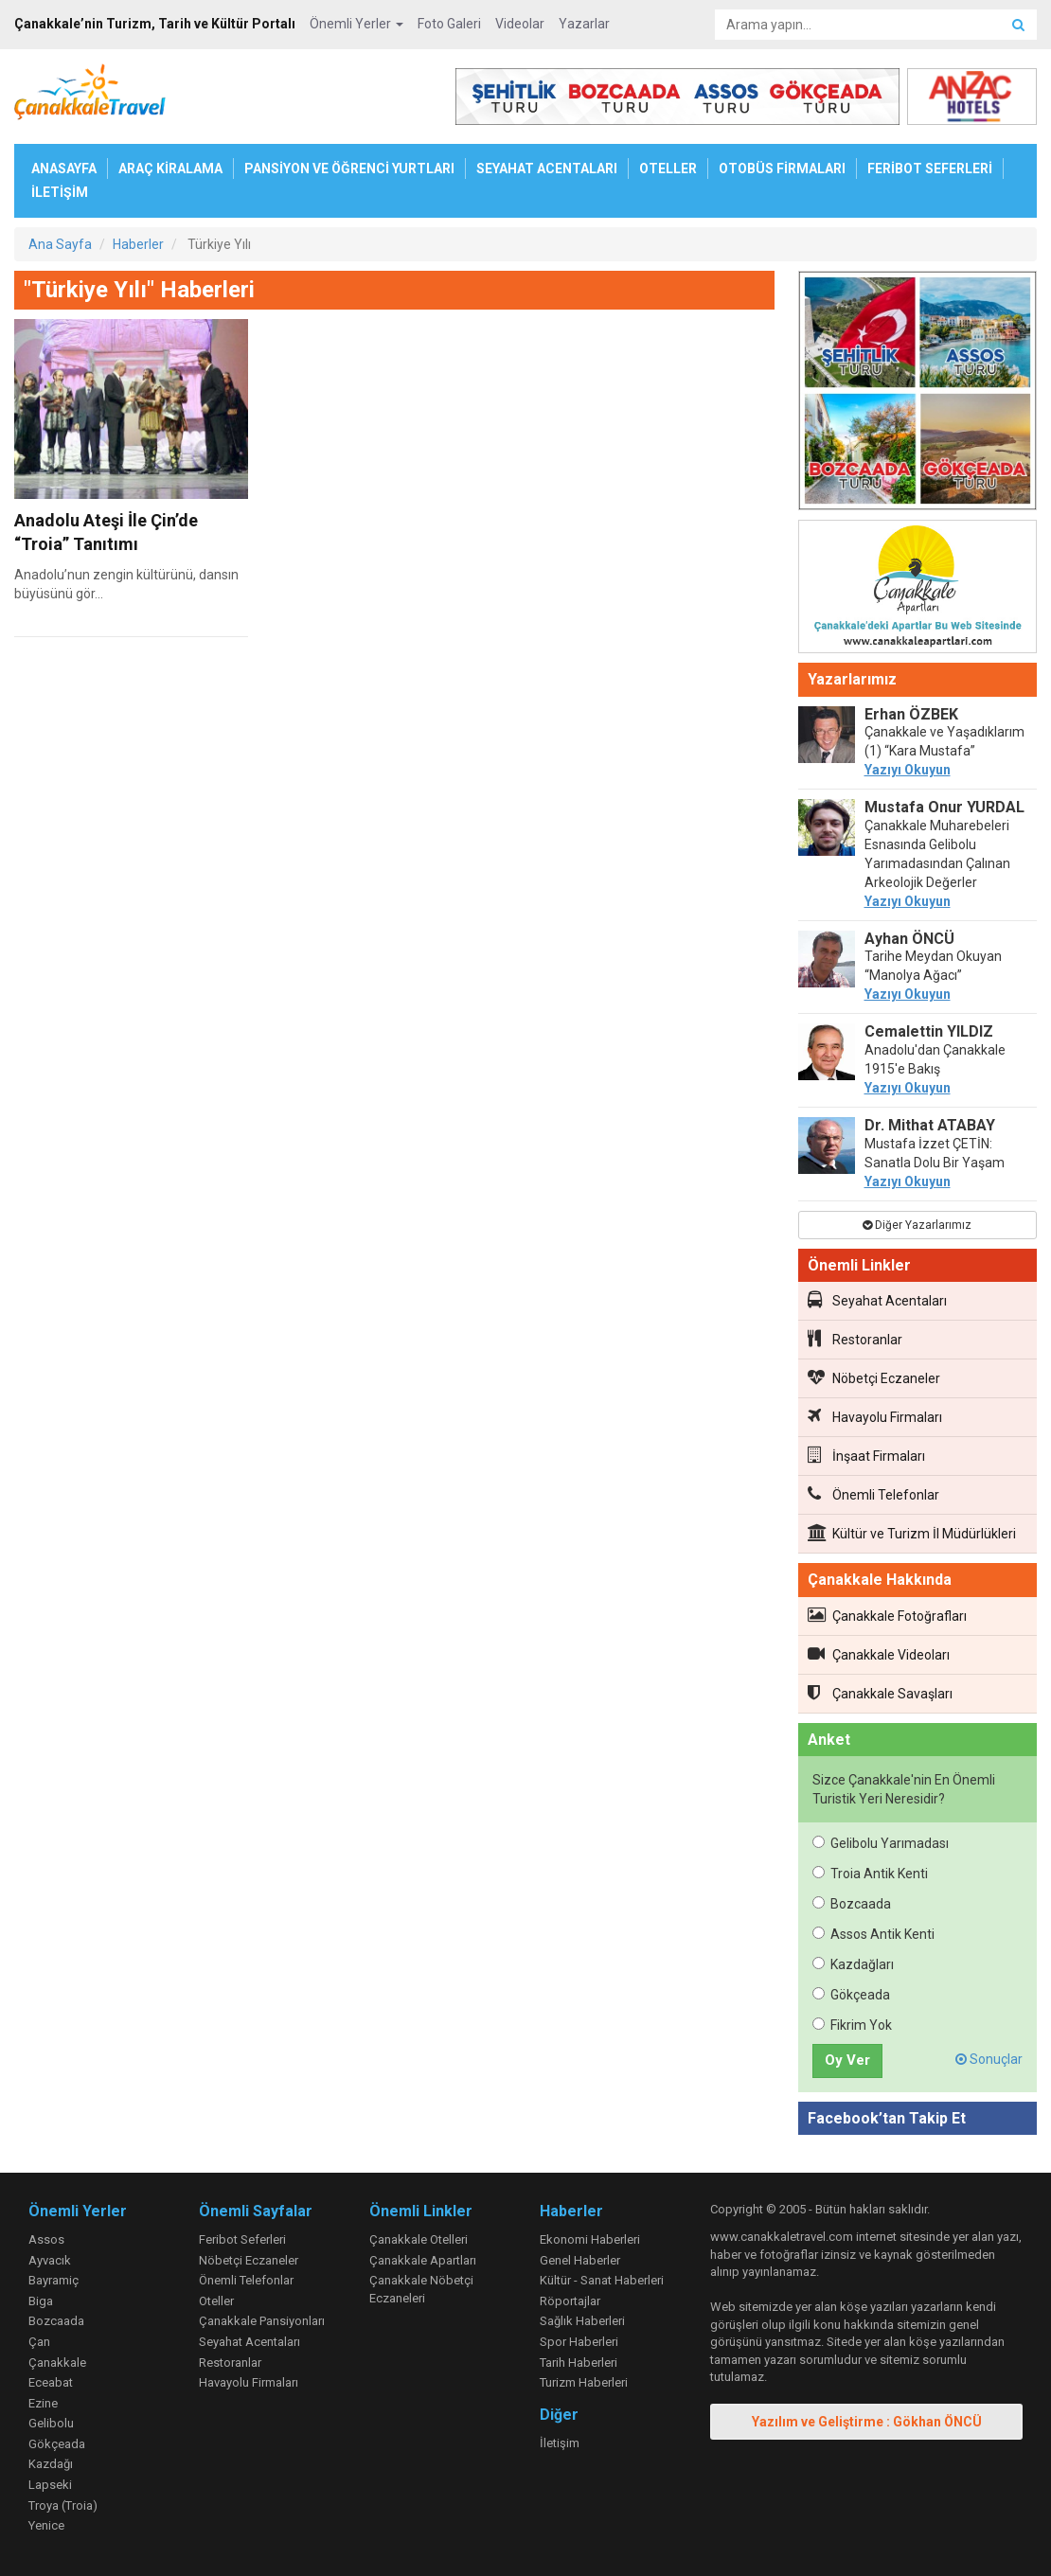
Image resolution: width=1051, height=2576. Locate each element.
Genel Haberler (580, 2260)
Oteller (216, 2301)
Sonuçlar (989, 2059)
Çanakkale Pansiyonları (262, 2321)
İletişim (559, 2443)
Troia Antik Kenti (870, 1873)
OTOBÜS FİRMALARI (782, 168)
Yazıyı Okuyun (907, 769)
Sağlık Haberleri (582, 2321)
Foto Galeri (449, 23)
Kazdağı (50, 2464)
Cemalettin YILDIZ (928, 1031)
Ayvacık (49, 2260)
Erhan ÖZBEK (911, 714)
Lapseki (50, 2485)
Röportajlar (570, 2301)
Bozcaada (851, 1903)
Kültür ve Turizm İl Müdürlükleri (912, 1532)
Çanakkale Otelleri (418, 2239)
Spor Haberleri (579, 2342)
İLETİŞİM (59, 192)
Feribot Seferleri (242, 2239)
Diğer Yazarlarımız (917, 1225)
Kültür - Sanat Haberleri (602, 2280)
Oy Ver (847, 2060)
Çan (39, 2342)
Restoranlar (855, 1338)
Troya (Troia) (63, 2505)
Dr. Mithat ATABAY (929, 1125)
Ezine (43, 2403)
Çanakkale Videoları (879, 1653)
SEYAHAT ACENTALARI (546, 168)
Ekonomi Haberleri (590, 2239)
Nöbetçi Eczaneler (874, 1377)
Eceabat (50, 2382)
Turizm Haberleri (584, 2382)
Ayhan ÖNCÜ (909, 939)
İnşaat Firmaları (866, 1455)
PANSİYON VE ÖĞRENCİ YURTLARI (349, 168)
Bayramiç (53, 2280)
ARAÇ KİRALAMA (170, 168)
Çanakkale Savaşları (880, 1692)
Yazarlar (584, 23)
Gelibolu (51, 2423)
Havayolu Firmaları (875, 1416)
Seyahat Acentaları (877, 1299)
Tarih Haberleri (578, 2362)
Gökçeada (851, 1994)
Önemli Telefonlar (873, 1493)
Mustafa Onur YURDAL (944, 807)
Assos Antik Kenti (873, 1934)
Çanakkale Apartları (422, 2260)
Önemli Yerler (356, 23)
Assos (46, 2239)
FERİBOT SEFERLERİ (929, 168)
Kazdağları (853, 1964)
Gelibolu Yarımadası (880, 1843)
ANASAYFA (64, 168)
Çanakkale (57, 2362)
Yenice (46, 2525)
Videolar (519, 23)
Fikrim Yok (852, 2025)
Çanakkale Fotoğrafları (887, 1615)
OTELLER (668, 168)
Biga (40, 2301)
